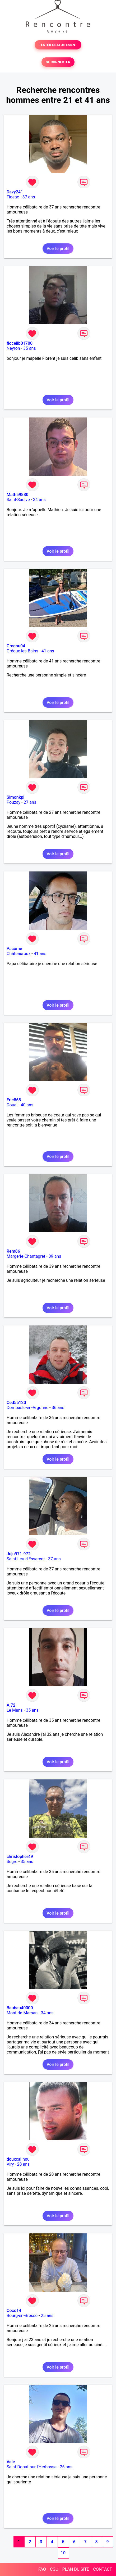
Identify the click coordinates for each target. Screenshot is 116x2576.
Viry (10, 2164)
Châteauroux (18, 953)
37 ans (28, 196)
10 (63, 2552)
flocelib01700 (20, 343)
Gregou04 (16, 645)
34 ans (39, 499)
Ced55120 (16, 1402)
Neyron (13, 348)
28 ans (23, 2164)
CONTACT (102, 2569)
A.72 (11, 1705)
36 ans (58, 1407)
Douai (12, 1104)
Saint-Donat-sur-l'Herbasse (32, 2466)
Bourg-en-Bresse (22, 2315)
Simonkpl (15, 797)
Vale (11, 2461)
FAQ (42, 2569)
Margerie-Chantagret (26, 1256)
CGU (54, 2569)
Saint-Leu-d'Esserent (26, 1558)
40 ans (27, 1104)
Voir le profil (58, 248)
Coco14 (14, 2310)
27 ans (30, 802)
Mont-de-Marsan (22, 2012)
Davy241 (15, 191)
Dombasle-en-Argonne (27, 1407)
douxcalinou (18, 2159)
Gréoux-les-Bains (22, 650)
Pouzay (13, 802)
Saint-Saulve (18, 499)
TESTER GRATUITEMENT (58, 45)
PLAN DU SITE (75, 2569)
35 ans (29, 348)
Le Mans (15, 1710)
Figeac (13, 196)
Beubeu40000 (20, 2007)
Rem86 (13, 1251)
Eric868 (14, 1099)
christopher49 (20, 1856)
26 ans (66, 2466)
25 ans (47, 2315)
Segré (12, 1861)
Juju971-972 (19, 1553)
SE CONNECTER (58, 62)
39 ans (55, 1256)
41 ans (47, 650)
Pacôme (14, 948)
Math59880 (17, 494)
